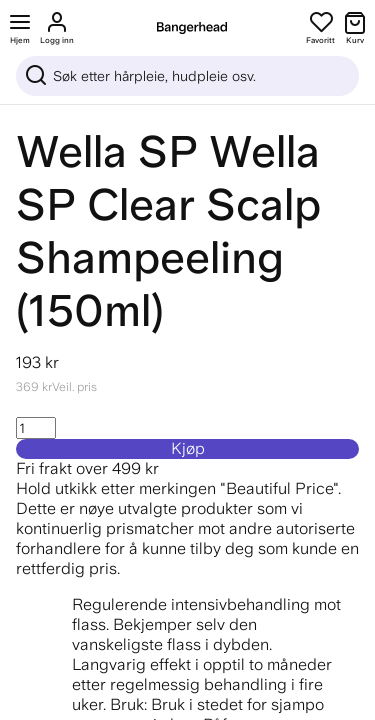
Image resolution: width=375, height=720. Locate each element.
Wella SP (107, 151)
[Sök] (187, 76)
